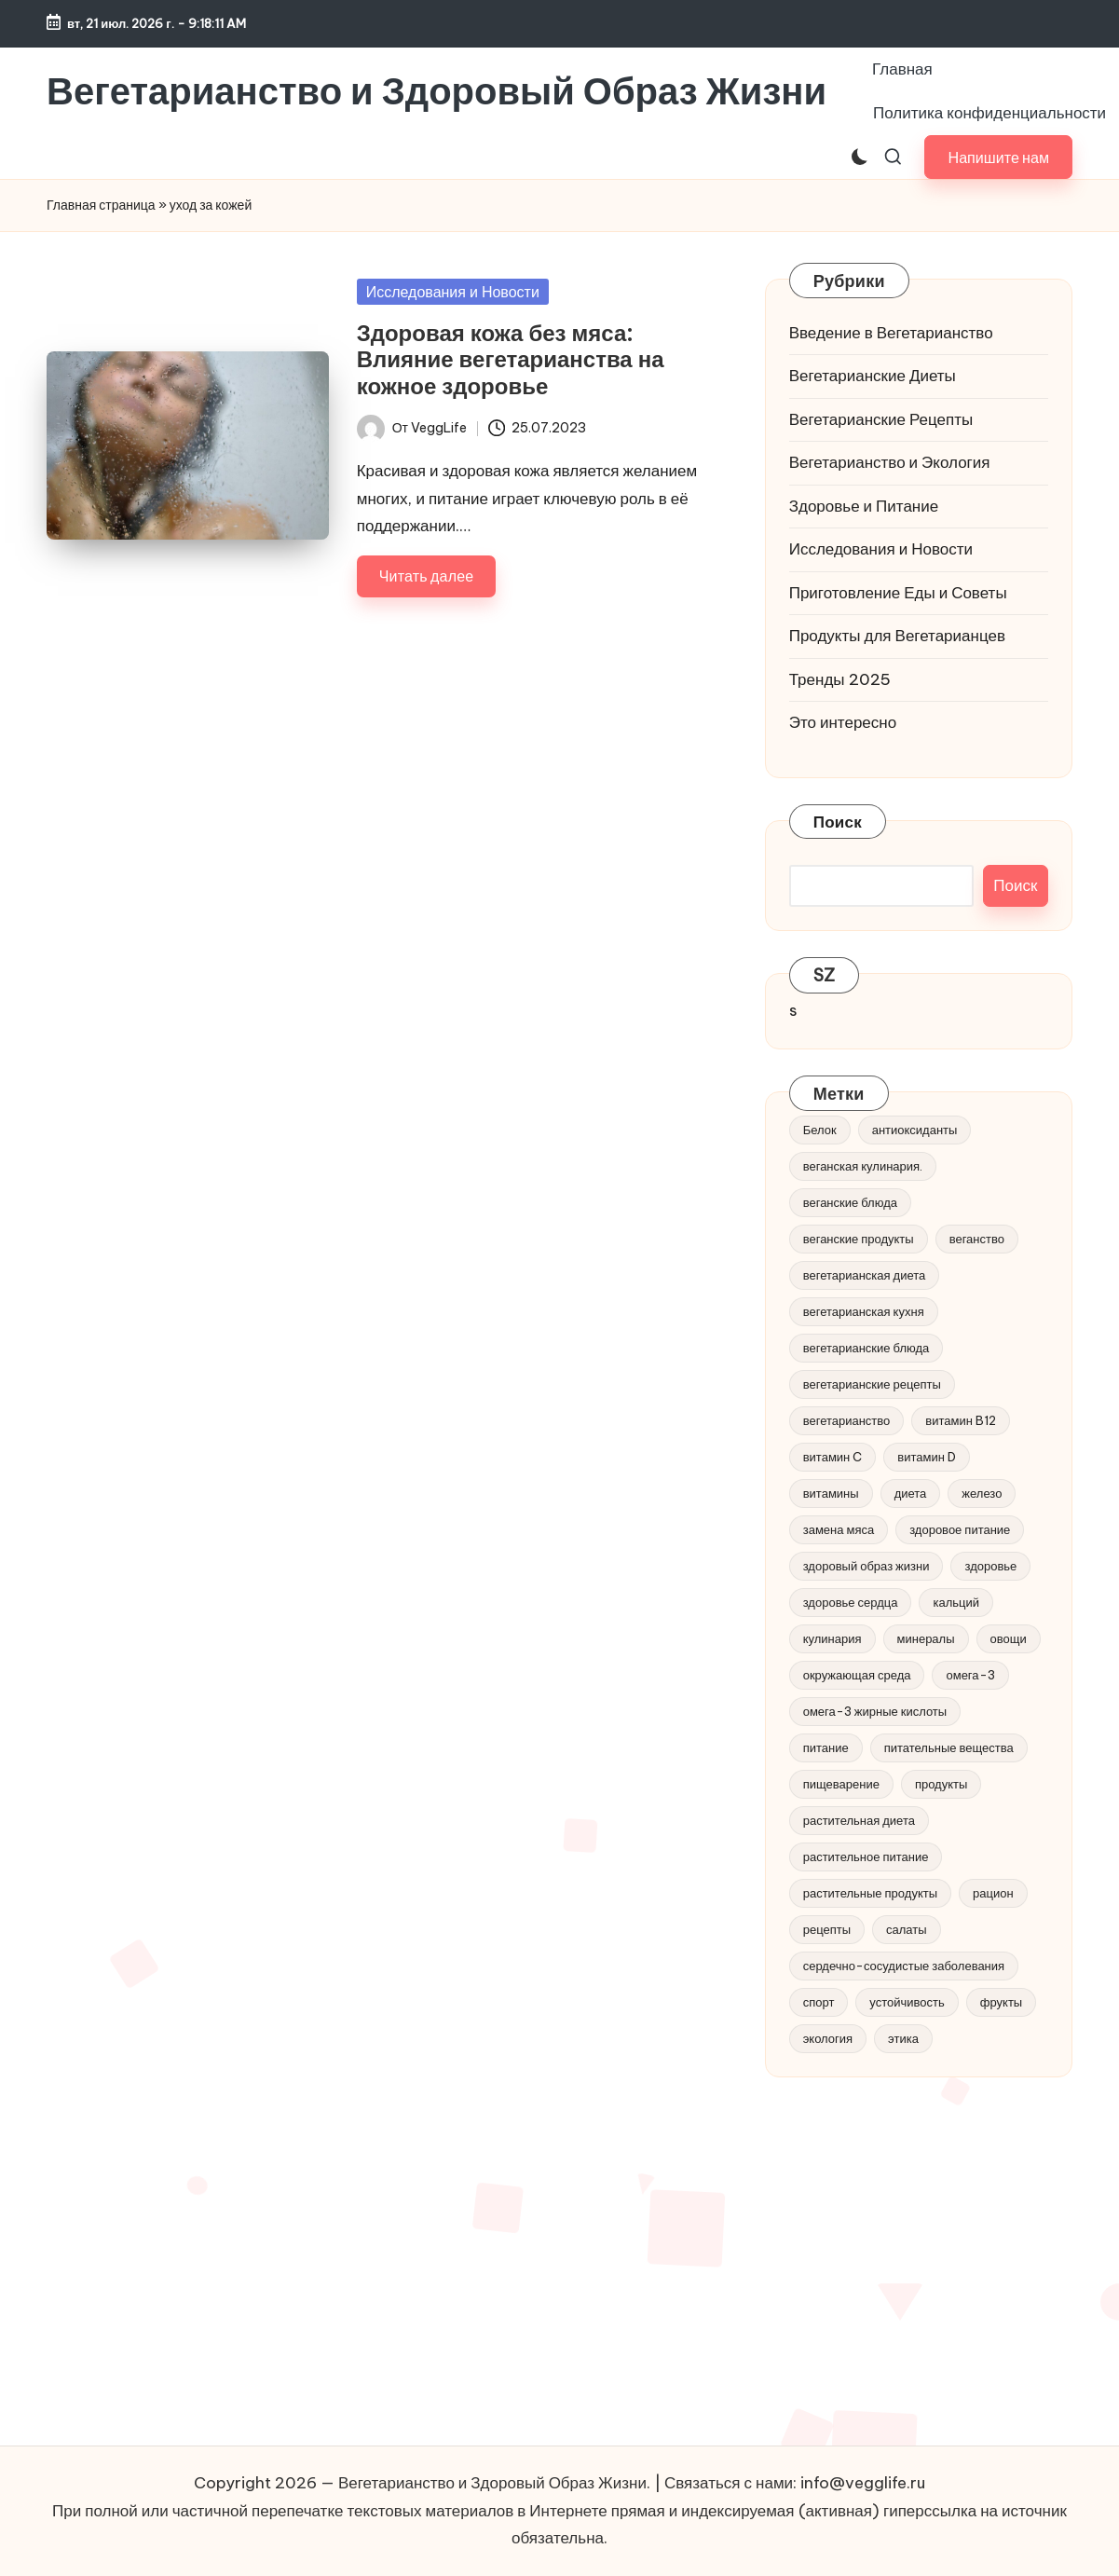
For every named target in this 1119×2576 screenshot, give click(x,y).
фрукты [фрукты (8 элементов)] (1001, 2001)
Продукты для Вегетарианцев (897, 635)
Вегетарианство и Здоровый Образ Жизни (436, 91)
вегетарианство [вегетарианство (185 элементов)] (847, 1420)
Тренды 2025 (840, 679)
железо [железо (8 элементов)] (982, 1493)
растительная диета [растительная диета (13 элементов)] (859, 1820)
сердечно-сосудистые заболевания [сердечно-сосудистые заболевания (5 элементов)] (903, 1965)
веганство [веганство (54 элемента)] (976, 1238)
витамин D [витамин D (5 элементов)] (926, 1456)
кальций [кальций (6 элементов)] (956, 1602)
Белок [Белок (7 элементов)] (820, 1129)
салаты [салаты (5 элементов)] (906, 1929)
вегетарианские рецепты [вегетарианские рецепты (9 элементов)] (872, 1384)
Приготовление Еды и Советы (898, 592)
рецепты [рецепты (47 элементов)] (827, 1929)
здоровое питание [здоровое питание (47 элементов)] (959, 1529)
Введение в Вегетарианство (891, 332)
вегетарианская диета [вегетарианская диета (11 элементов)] (864, 1274)
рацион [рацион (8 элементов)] (993, 1892)
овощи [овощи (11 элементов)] (1008, 1638)
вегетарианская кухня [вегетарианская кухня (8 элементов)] (863, 1311)
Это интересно (842, 722)
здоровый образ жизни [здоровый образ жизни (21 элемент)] (866, 1565)
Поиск (837, 822)
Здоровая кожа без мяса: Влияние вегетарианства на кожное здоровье (510, 360)
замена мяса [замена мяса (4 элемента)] (838, 1529)
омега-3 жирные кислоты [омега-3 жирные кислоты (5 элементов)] (875, 1711)
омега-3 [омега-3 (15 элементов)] (970, 1674)
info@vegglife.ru (862, 2483)
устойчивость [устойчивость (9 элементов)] (906, 2001)
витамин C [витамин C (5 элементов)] (833, 1456)
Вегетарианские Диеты (872, 375)
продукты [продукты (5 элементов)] (941, 1783)
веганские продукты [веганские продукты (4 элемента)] (858, 1238)
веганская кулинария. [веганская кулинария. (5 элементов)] (862, 1165)
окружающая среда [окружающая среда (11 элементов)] (857, 1674)
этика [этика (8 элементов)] (903, 2038)
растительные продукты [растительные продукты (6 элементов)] (870, 1892)
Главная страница (101, 205)
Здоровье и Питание (864, 506)
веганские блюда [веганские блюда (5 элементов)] (850, 1202)
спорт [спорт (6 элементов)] (819, 2001)
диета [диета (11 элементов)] (910, 1493)
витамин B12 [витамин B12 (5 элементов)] (960, 1420)
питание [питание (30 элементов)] (826, 1747)
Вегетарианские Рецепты (881, 419)
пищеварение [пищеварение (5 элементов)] (841, 1783)
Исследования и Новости (452, 291)
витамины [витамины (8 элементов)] (831, 1493)
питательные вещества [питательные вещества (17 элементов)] (949, 1747)
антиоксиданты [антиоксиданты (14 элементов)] (915, 1129)
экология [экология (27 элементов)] (828, 2038)
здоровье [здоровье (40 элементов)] (990, 1565)
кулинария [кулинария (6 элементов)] (832, 1638)
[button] (998, 157)
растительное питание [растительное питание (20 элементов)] (866, 1856)
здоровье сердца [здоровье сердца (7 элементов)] (850, 1602)
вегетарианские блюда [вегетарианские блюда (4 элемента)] (866, 1347)
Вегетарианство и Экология (889, 462)
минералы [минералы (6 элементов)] (926, 1638)
